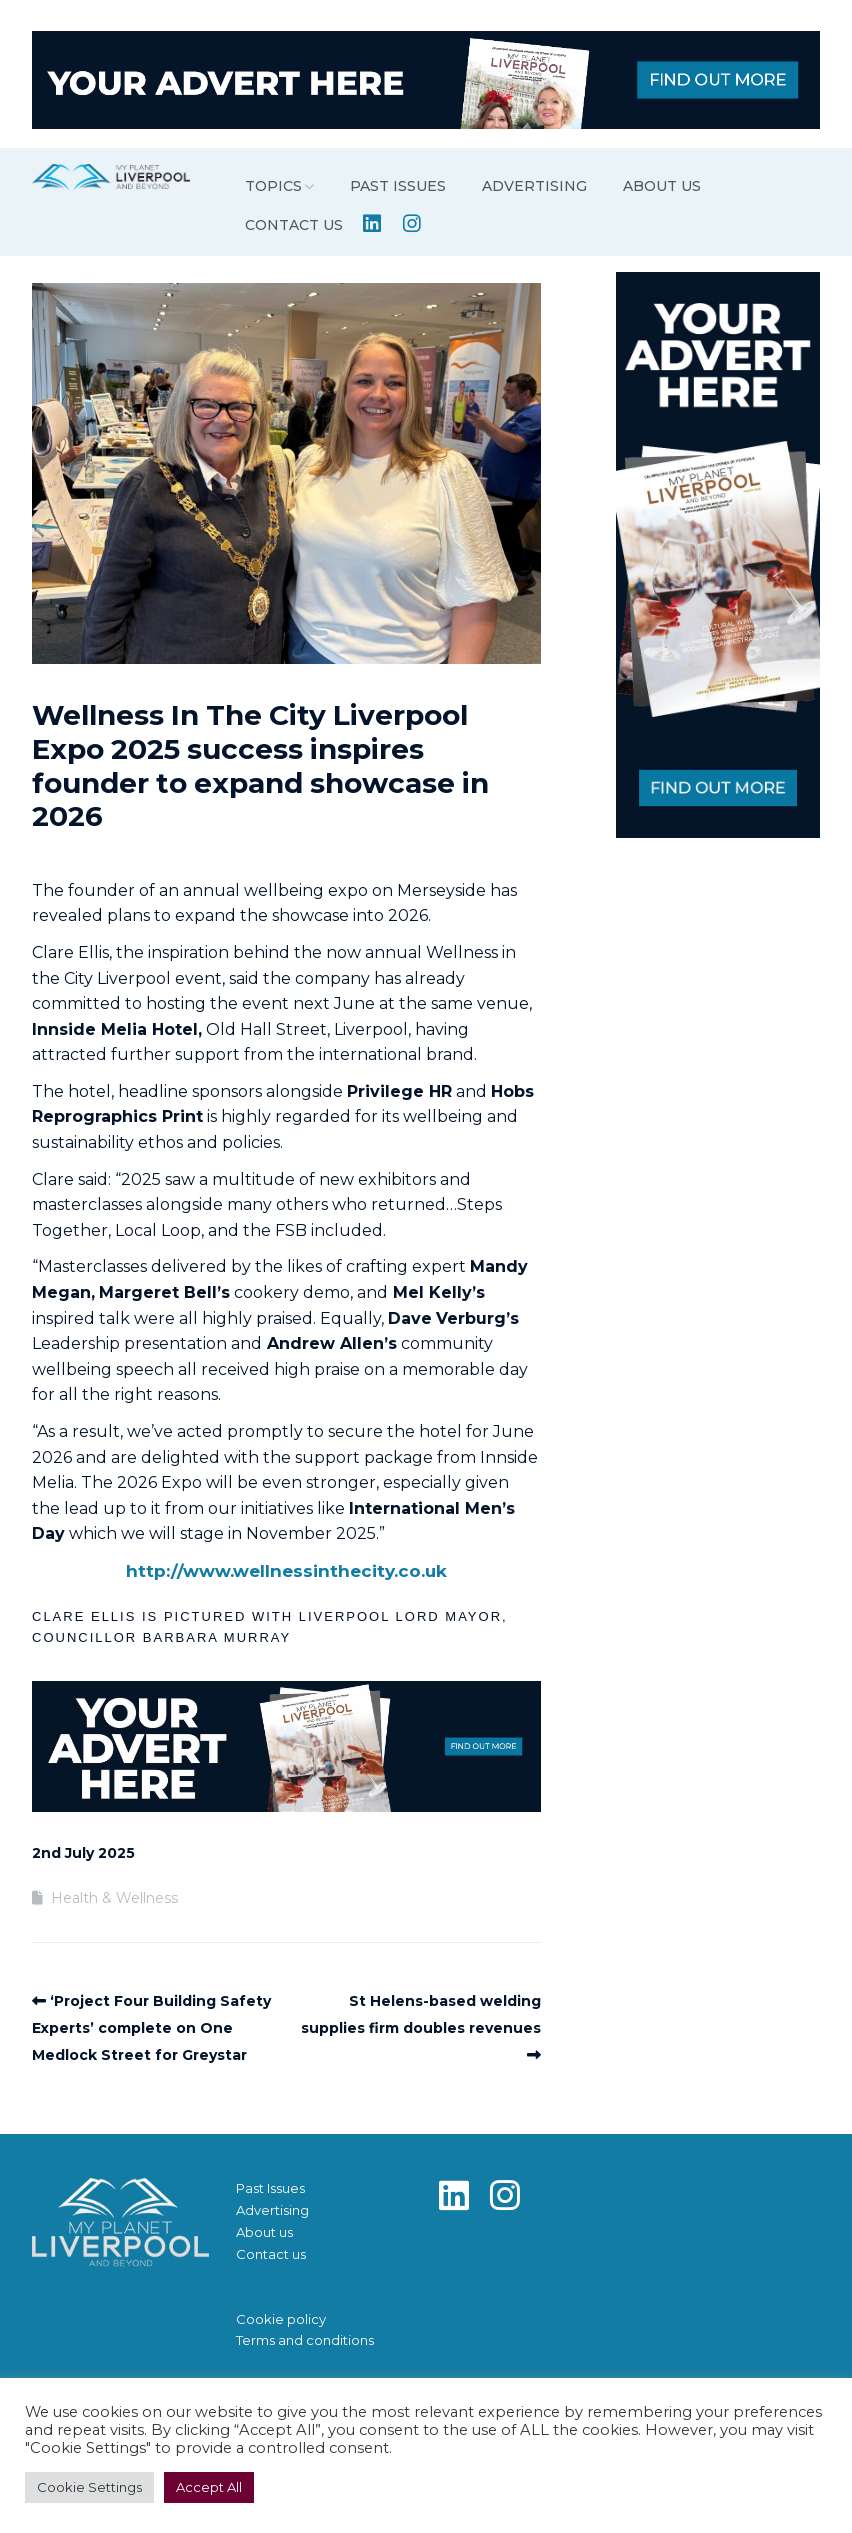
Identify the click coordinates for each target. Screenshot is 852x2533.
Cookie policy (281, 2319)
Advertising (534, 186)
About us (662, 186)
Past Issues (398, 186)
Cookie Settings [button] (89, 2487)
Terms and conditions (305, 2340)
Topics (273, 186)
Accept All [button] (209, 2487)
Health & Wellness (114, 1898)
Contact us (294, 225)
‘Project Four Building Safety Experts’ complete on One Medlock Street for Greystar (151, 2028)
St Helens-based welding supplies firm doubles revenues (421, 2014)
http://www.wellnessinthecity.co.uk (286, 1571)
